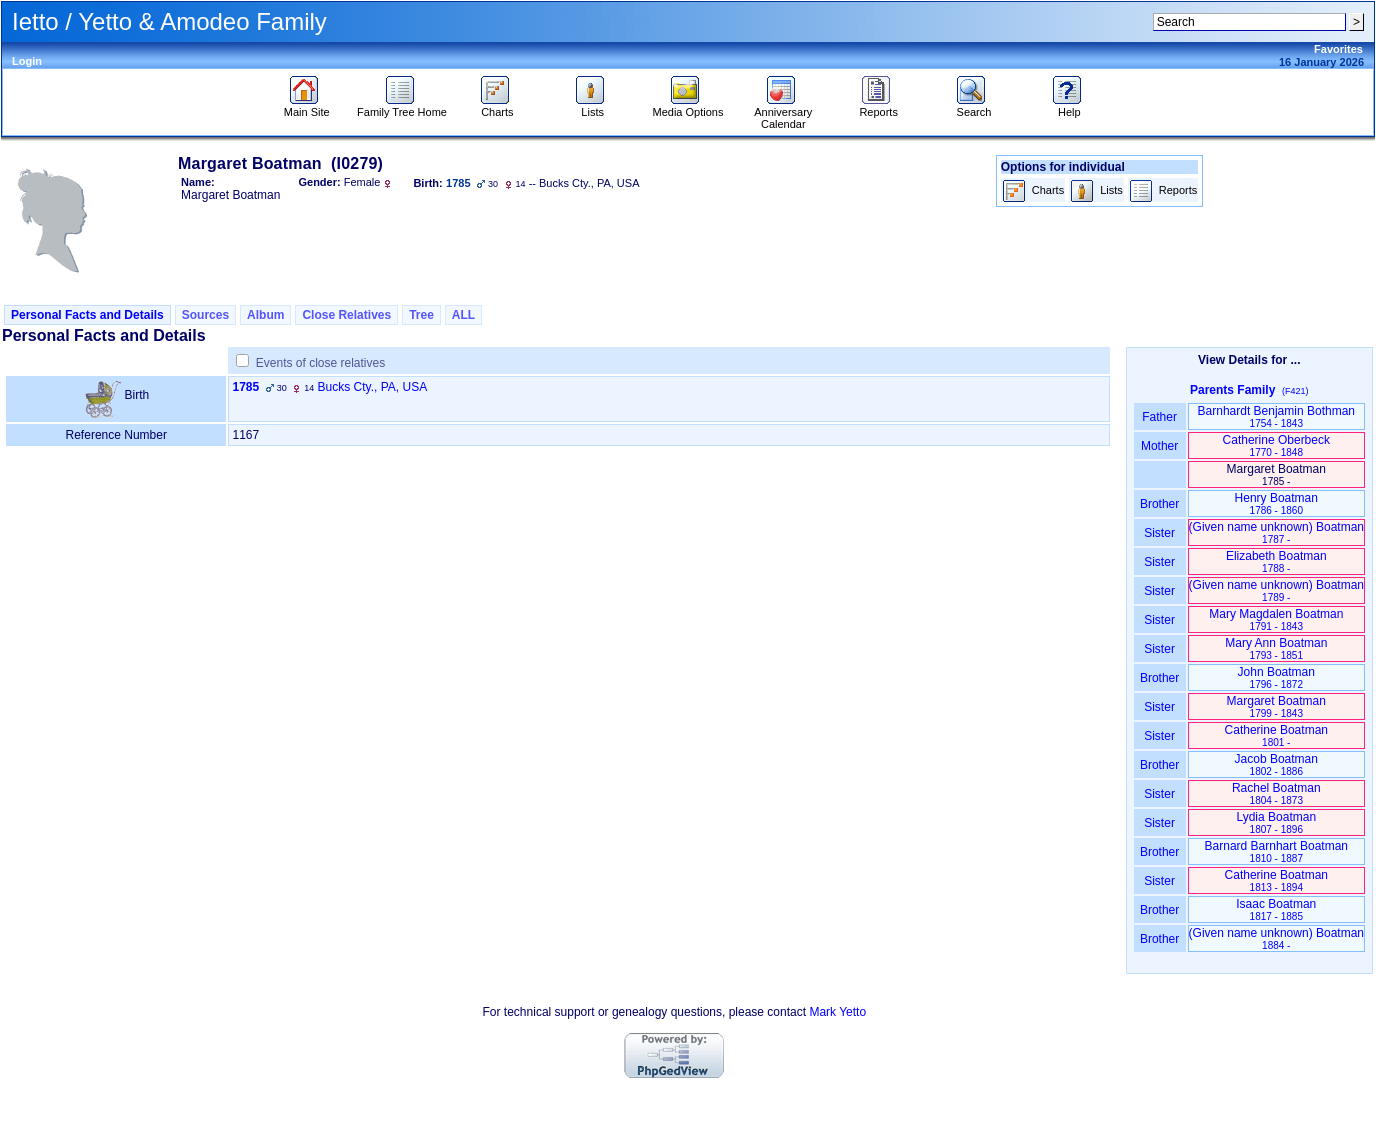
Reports (878, 107)
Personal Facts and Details (87, 315)
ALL (463, 315)
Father (1159, 417)
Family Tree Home (402, 107)
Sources (205, 315)
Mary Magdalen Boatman (1276, 619)
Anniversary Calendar (783, 113)
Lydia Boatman (1276, 822)
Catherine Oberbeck (1276, 445)
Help (1069, 107)
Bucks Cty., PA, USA (373, 387)
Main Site (307, 107)
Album (265, 315)
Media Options (688, 107)
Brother (1159, 504)
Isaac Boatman (1276, 909)
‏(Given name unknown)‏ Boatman (1276, 532)
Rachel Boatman (1276, 793)
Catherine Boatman (1276, 735)
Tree (421, 315)
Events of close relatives (320, 363)
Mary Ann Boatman (1276, 648)
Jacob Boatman (1276, 764)
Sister (1159, 533)
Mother (1160, 446)
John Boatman (1276, 677)
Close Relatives (346, 315)
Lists (592, 107)
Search (973, 107)
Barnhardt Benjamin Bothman (1276, 416)
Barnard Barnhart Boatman (1276, 851)
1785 (245, 387)
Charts (497, 107)
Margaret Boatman (1276, 706)
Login (27, 61)
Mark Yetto (837, 1012)
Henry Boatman (1276, 503)
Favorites (1338, 49)
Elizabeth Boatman (1276, 561)
